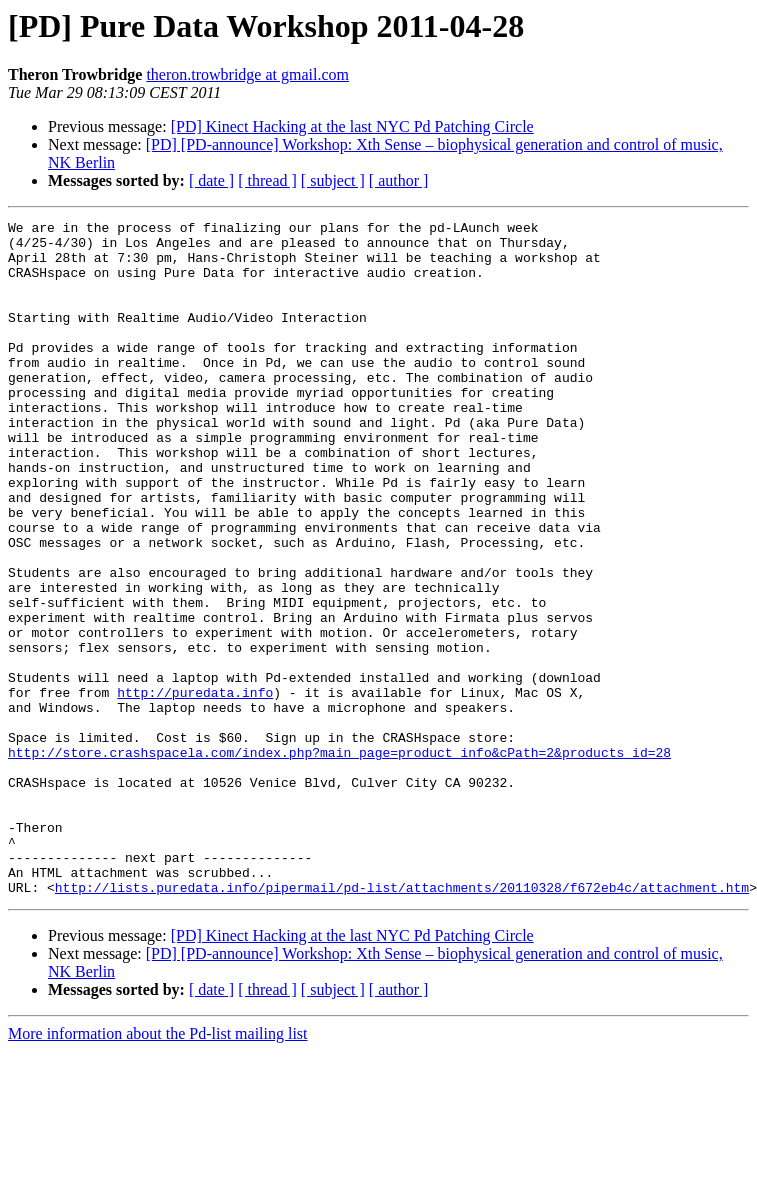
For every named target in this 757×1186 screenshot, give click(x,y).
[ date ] (211, 180)
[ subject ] (333, 180)
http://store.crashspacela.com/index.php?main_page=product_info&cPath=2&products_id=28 (339, 860)
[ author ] (399, 180)
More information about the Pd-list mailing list (158, 1168)
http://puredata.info (195, 788)
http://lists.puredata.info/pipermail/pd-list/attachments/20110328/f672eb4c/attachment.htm (402, 1022)
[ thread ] (267, 180)
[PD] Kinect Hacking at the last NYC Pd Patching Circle (352, 126)
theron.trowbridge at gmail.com (247, 74)
